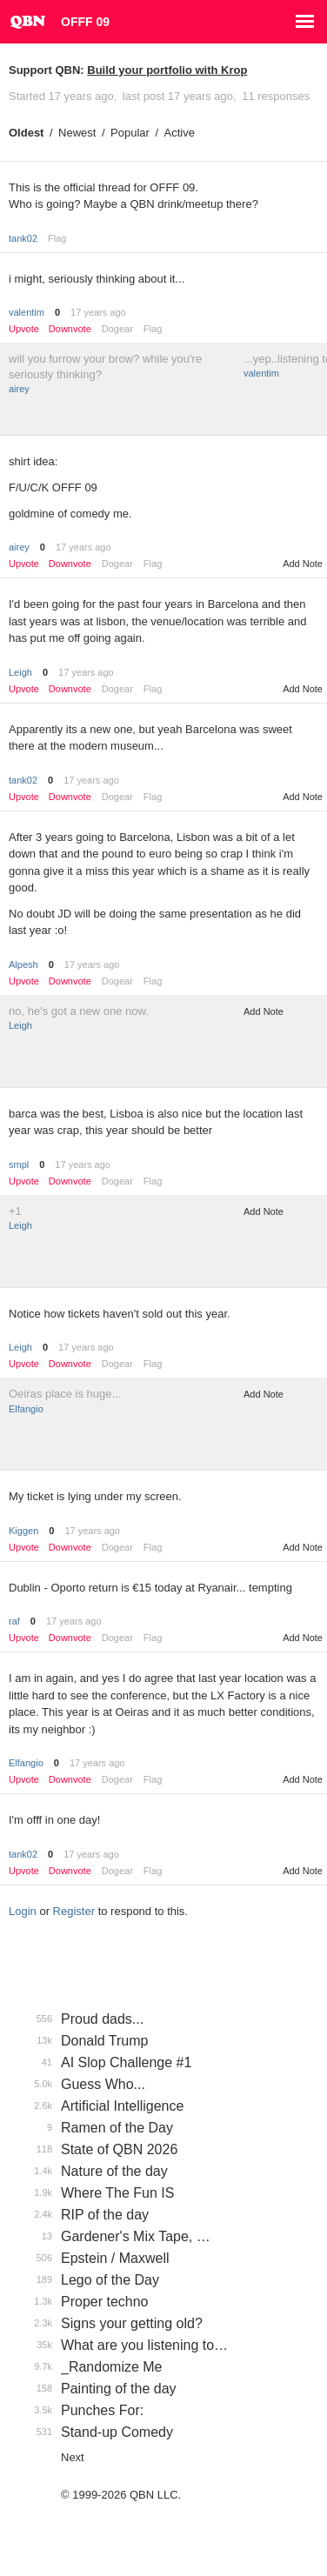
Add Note (303, 563)
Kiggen (23, 1530)
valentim (26, 312)
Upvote (24, 329)
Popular (130, 132)
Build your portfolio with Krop (167, 70)
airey (19, 389)
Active (179, 132)
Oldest (26, 132)
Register (74, 1911)
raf (14, 1621)
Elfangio (26, 1409)
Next (72, 2457)
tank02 (23, 238)
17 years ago (98, 312)
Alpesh (23, 964)
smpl (19, 1164)
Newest (77, 132)
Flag (57, 238)
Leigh (20, 672)
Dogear (117, 329)
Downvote (70, 329)
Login (23, 1911)
